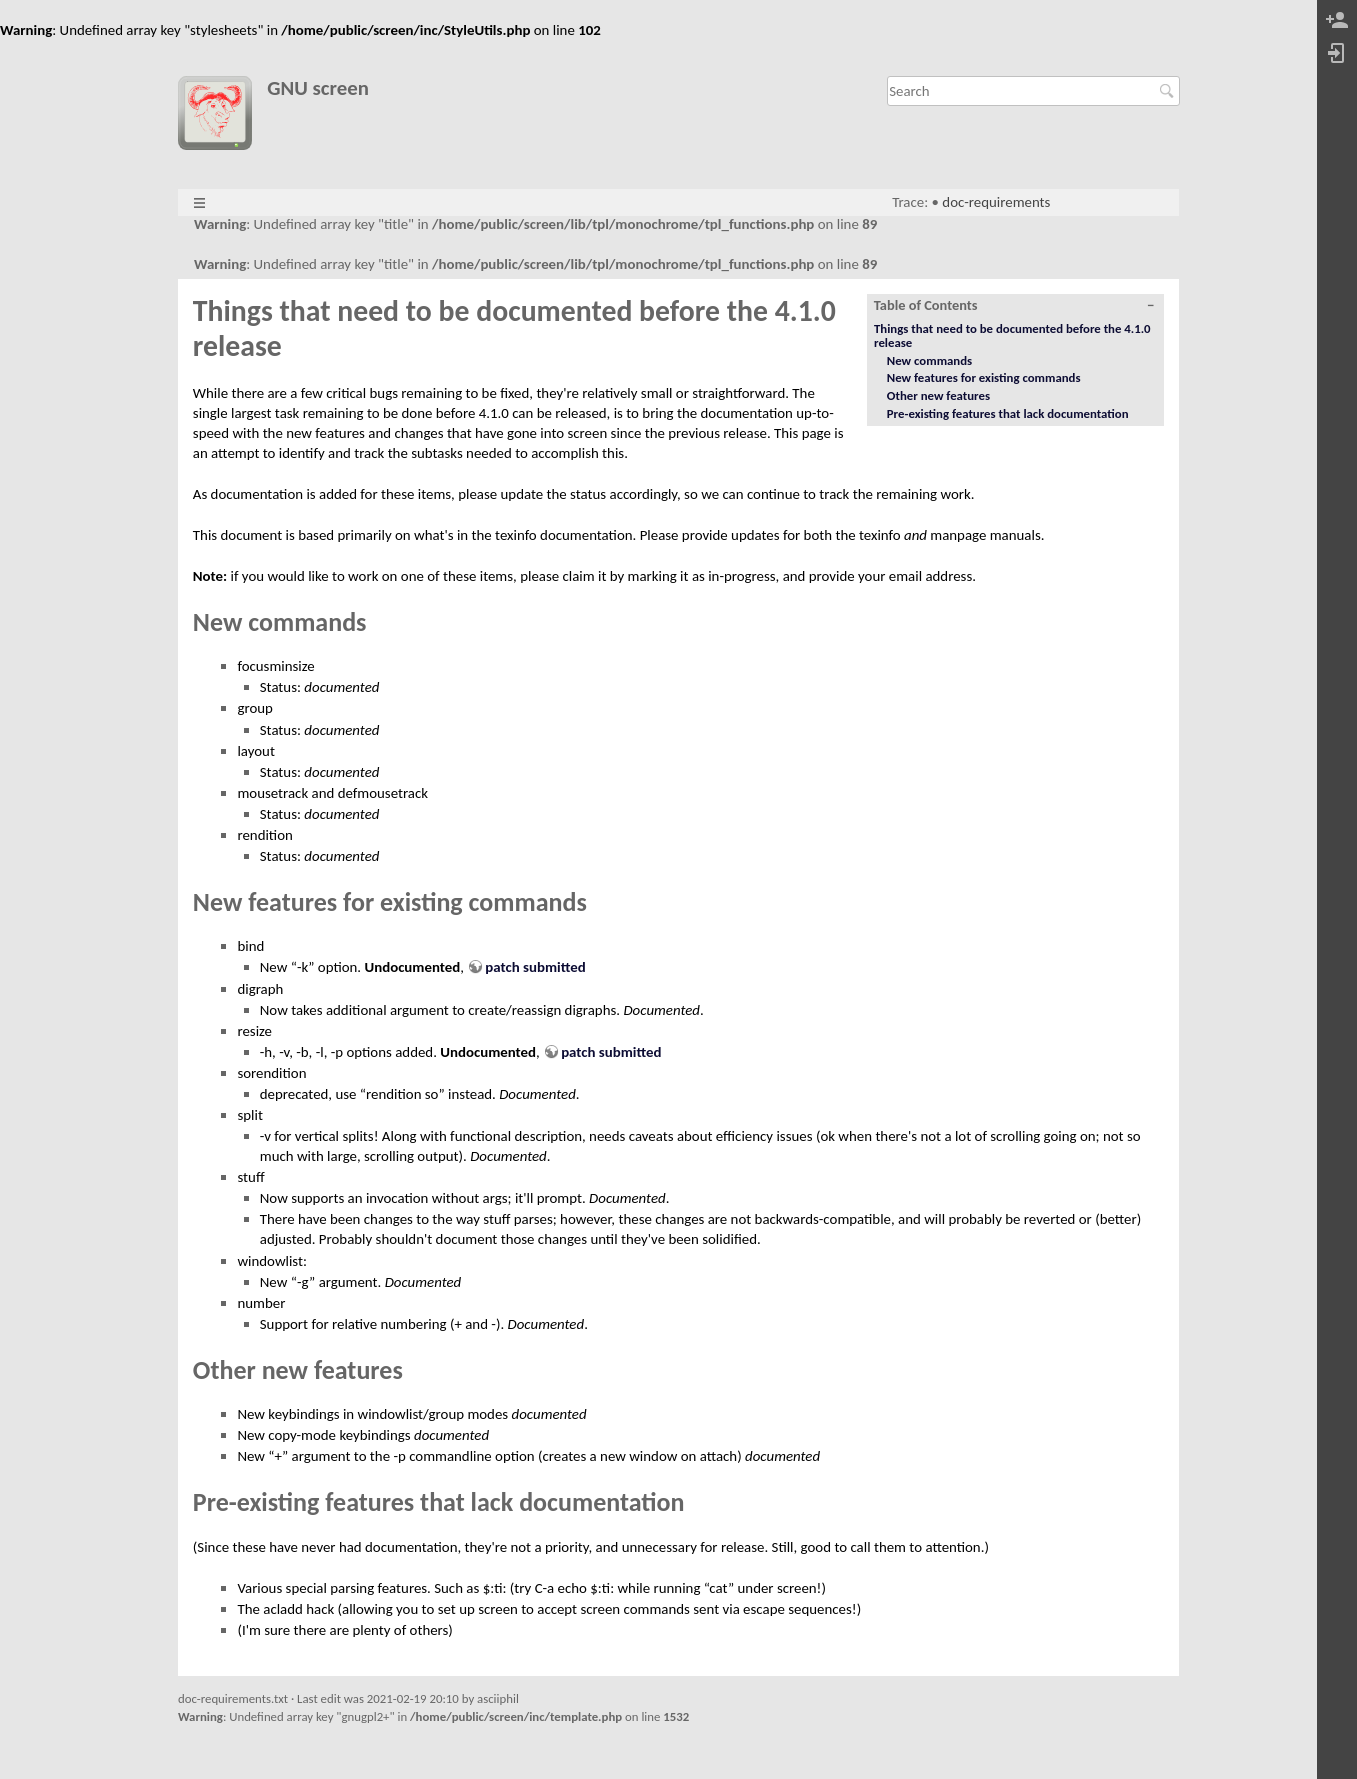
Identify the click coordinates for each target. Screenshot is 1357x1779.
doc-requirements (996, 202)
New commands (929, 360)
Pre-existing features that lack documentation (1008, 413)
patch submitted (535, 967)
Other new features (938, 395)
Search (1169, 91)
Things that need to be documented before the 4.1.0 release (1012, 335)
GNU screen (318, 88)
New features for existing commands (984, 377)
